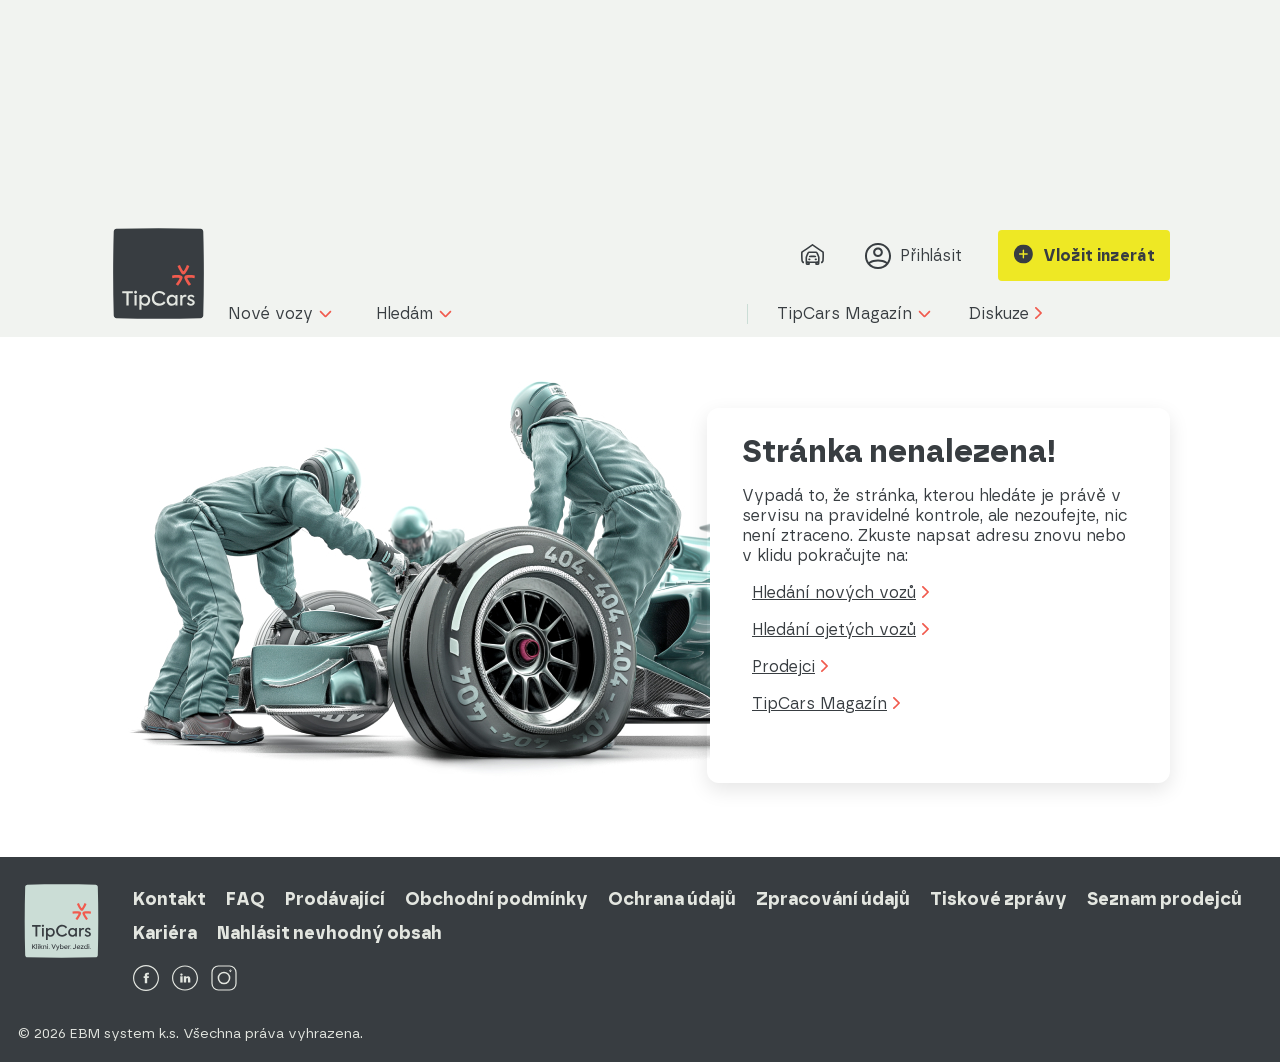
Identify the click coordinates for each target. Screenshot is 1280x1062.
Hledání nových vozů (840, 592)
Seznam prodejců (1164, 899)
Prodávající (335, 899)
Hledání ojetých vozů (840, 629)
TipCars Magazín (826, 703)
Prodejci (790, 666)
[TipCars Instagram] (224, 979)
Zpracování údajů (833, 899)
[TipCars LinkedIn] (185, 979)
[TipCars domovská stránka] (166, 273)
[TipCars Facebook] (146, 979)
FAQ (245, 899)
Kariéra (165, 933)
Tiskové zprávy (998, 899)
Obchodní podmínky (496, 899)
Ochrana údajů (672, 899)
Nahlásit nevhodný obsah (329, 933)
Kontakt (169, 899)
